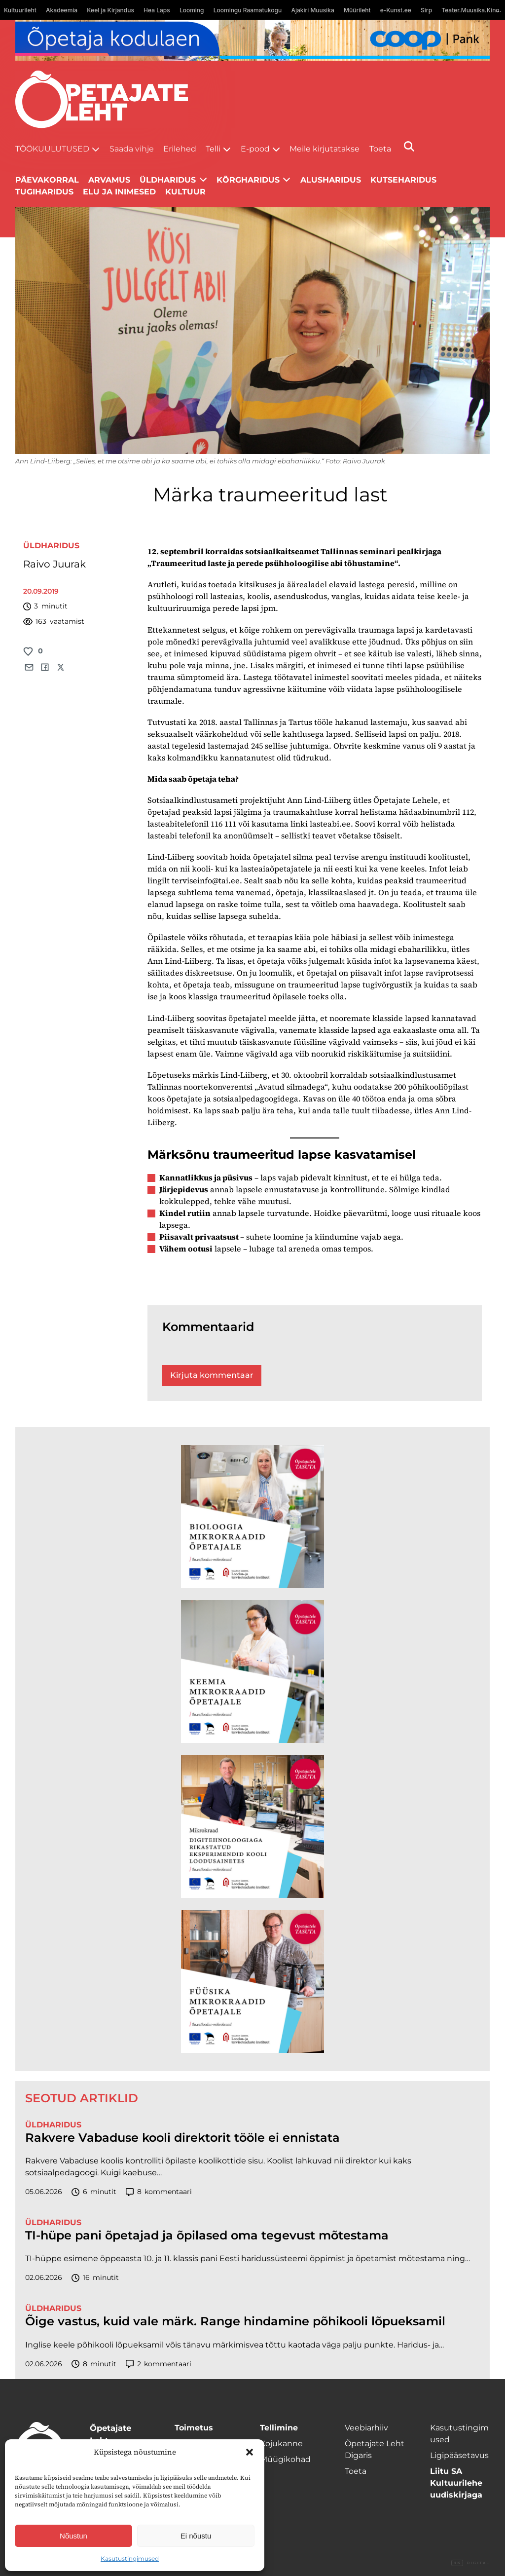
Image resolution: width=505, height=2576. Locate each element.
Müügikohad (285, 2459)
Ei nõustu (196, 2536)
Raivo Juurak (54, 564)
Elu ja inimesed (119, 191)
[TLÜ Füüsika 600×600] (252, 1981)
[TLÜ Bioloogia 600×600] (252, 1516)
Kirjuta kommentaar (211, 1375)
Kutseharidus (403, 180)
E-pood (255, 148)
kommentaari (159, 2192)
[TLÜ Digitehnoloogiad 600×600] (252, 1826)
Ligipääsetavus (459, 2455)
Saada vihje (131, 148)
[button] (249, 2452)
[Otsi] (409, 146)
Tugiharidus (44, 191)
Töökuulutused (52, 148)
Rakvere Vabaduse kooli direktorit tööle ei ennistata (182, 2138)
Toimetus (194, 2427)
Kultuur (185, 191)
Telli (213, 148)
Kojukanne (281, 2443)
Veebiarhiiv (366, 2427)
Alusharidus (330, 180)
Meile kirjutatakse (324, 148)
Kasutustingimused (130, 2558)
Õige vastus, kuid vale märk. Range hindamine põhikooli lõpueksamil (235, 2321)
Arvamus (109, 180)
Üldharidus (51, 545)
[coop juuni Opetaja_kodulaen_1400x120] (252, 40)
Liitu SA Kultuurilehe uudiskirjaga (456, 2483)
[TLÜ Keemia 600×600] (252, 1671)
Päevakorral (47, 180)
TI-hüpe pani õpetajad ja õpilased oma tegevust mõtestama (207, 2235)
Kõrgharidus (248, 180)
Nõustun (73, 2536)
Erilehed (179, 148)
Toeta (380, 148)
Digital (470, 2563)
